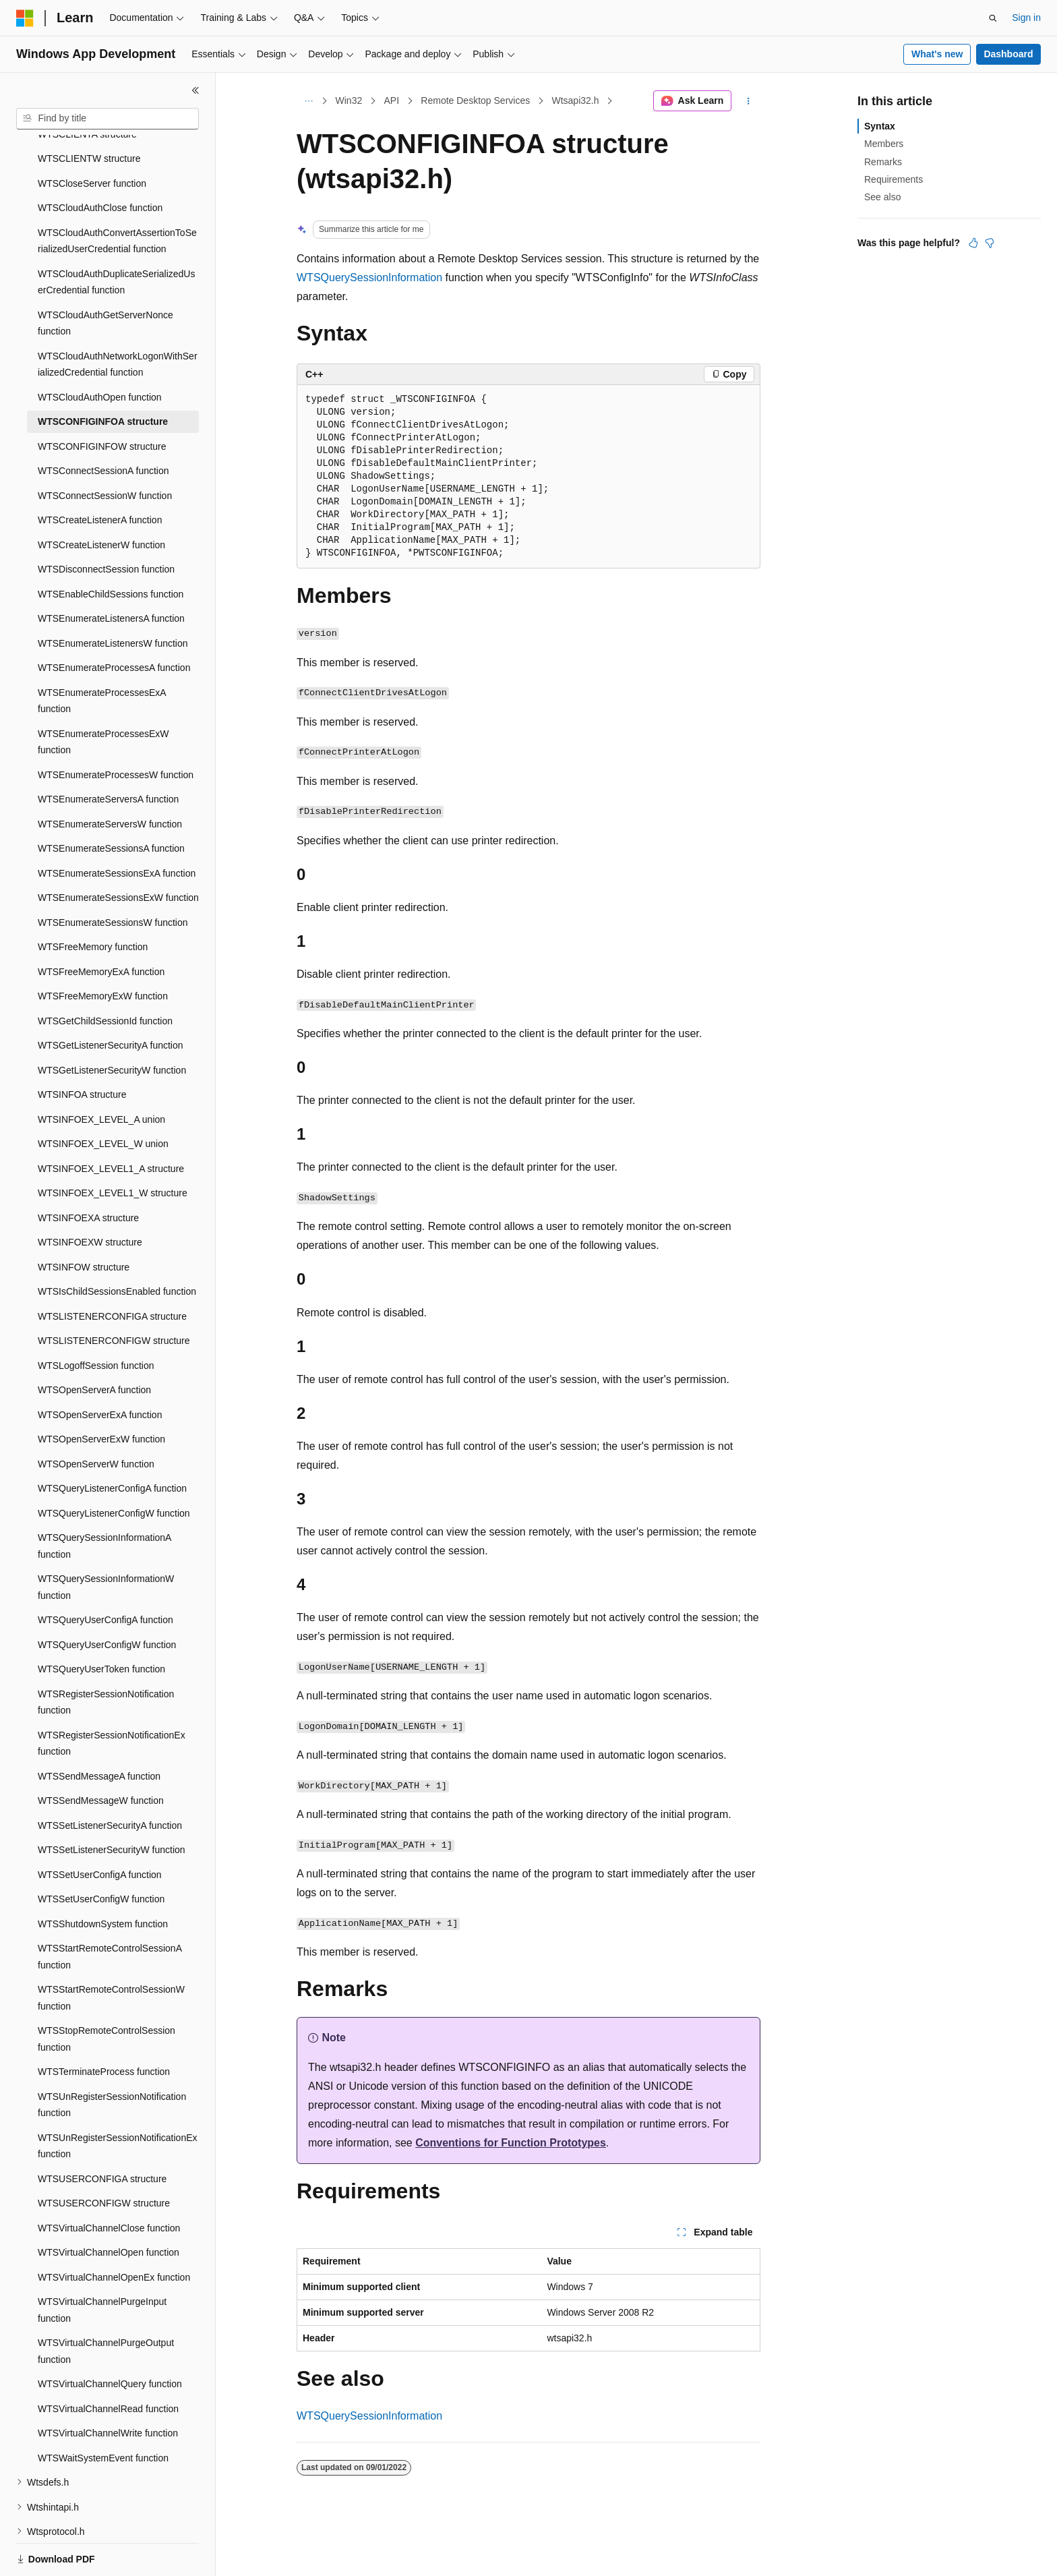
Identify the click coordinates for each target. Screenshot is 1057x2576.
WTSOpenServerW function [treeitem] (96, 1417)
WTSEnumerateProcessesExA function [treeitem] (102, 654)
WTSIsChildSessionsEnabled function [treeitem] (117, 1244)
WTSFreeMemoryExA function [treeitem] (101, 925)
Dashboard (1008, 54)
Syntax (879, 126)
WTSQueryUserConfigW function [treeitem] (107, 1598)
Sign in (1026, 17)
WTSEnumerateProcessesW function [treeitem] (115, 728)
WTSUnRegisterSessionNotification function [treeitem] (112, 2058)
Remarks (883, 161)
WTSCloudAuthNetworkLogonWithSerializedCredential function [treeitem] (118, 318)
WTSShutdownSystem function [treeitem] (103, 1877)
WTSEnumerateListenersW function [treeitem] (113, 596)
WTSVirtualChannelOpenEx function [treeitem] (114, 2230)
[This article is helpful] (973, 243)
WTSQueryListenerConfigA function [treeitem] (112, 1441)
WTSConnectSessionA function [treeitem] (103, 424)
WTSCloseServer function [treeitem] (92, 136)
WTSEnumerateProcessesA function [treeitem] (114, 621)
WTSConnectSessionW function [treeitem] (105, 449)
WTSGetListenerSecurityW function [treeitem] (112, 1023)
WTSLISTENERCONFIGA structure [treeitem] (112, 1269)
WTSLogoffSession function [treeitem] (96, 1319)
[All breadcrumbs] (308, 101)
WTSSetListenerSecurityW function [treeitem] (111, 1803)
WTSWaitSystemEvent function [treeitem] (103, 2411)
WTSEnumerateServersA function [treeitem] (108, 752)
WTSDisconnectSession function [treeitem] (106, 522)
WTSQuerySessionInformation (369, 277)
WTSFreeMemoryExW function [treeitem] (103, 949)
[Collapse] (195, 90)
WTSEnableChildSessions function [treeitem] (110, 547)
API (391, 100)
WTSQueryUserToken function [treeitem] (101, 1622)
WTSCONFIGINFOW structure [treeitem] (102, 399)
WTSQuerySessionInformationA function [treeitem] (104, 1499)
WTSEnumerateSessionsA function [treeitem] (111, 801)
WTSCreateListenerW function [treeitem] (101, 498)
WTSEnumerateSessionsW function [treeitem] (113, 876)
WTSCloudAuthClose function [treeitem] (100, 161)
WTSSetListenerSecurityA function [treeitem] (110, 1779)
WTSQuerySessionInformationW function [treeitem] (106, 1540)
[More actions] (748, 101)
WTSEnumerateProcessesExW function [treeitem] (103, 695)
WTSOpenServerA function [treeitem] (94, 1343)
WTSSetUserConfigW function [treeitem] (101, 1852)
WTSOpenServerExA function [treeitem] (100, 1368)
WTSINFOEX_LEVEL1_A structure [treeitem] (111, 1122)
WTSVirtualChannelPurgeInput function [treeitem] (102, 2263)
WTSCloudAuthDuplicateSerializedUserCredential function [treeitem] (116, 236)
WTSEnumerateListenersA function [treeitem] (111, 571)
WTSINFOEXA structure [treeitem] (88, 1171)
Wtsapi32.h (575, 100)
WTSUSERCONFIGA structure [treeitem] (102, 2132)
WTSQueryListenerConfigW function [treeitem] (114, 1466)
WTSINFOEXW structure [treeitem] (90, 1195)
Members (883, 143)
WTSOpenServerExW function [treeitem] (101, 1392)
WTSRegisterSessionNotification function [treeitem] (106, 1656)
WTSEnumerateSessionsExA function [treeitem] (116, 826)
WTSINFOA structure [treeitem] (82, 1048)
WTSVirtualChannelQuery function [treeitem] (110, 2337)
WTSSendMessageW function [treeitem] (101, 1754)
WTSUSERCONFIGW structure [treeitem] (104, 2156)
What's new (937, 54)
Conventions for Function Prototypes (510, 2142)
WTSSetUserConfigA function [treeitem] (100, 1828)
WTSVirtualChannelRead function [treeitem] (108, 2362)
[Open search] (992, 18)
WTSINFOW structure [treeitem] (83, 1220)
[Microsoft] (25, 18)
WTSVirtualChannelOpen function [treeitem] (108, 2205)
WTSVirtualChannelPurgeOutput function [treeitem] (106, 2304)
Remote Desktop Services (475, 100)
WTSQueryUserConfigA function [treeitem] (105, 1573)
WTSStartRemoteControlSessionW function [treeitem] (111, 1951)
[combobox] (107, 118)
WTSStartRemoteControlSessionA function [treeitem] (109, 1910)
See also (882, 197)
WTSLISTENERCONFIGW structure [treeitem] (114, 1294)
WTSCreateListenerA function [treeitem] (100, 473)
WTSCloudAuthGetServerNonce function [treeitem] (105, 277)
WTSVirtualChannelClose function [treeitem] (109, 2181)
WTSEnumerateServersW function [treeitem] (110, 777)
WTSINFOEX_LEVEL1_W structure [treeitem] (112, 1146)
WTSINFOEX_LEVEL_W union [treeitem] (103, 1097)
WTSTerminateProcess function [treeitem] (104, 2025)
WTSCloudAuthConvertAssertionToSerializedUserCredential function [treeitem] (117, 194)
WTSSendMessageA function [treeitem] (99, 1729)
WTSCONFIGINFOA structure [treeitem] (103, 375)
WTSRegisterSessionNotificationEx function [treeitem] (111, 1697)
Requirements (893, 179)
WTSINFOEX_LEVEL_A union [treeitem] (101, 1072)
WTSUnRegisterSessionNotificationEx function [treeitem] (118, 2099)
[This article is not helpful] (990, 243)
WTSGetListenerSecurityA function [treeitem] (110, 998)
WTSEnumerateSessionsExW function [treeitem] (118, 851)
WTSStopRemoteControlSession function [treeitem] (106, 1992)
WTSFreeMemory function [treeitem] (93, 900)
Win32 (349, 100)
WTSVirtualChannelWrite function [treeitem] (108, 2386)
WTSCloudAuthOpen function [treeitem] (100, 350)
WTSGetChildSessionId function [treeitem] (105, 974)
